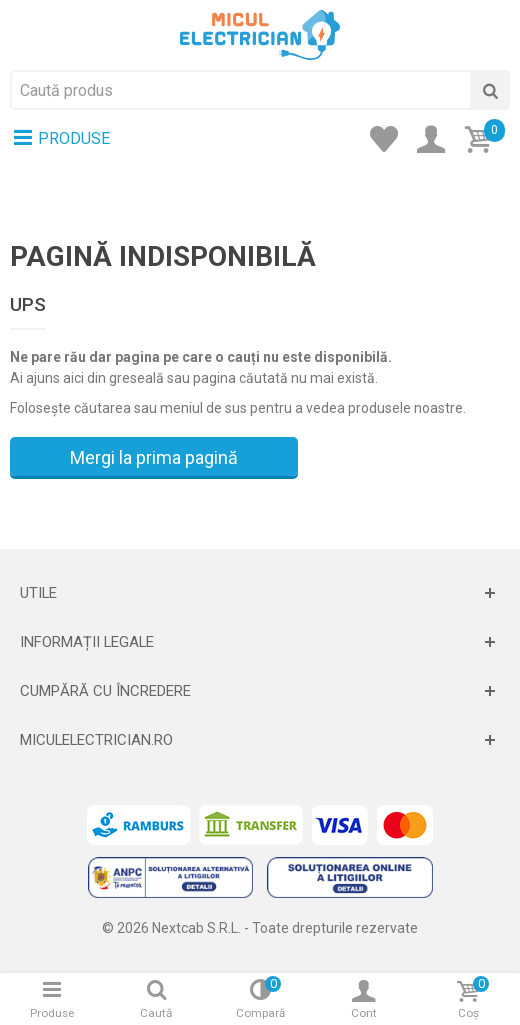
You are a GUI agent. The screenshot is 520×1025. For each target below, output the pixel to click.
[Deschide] (260, 593)
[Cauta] (490, 90)
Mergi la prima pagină (154, 457)
